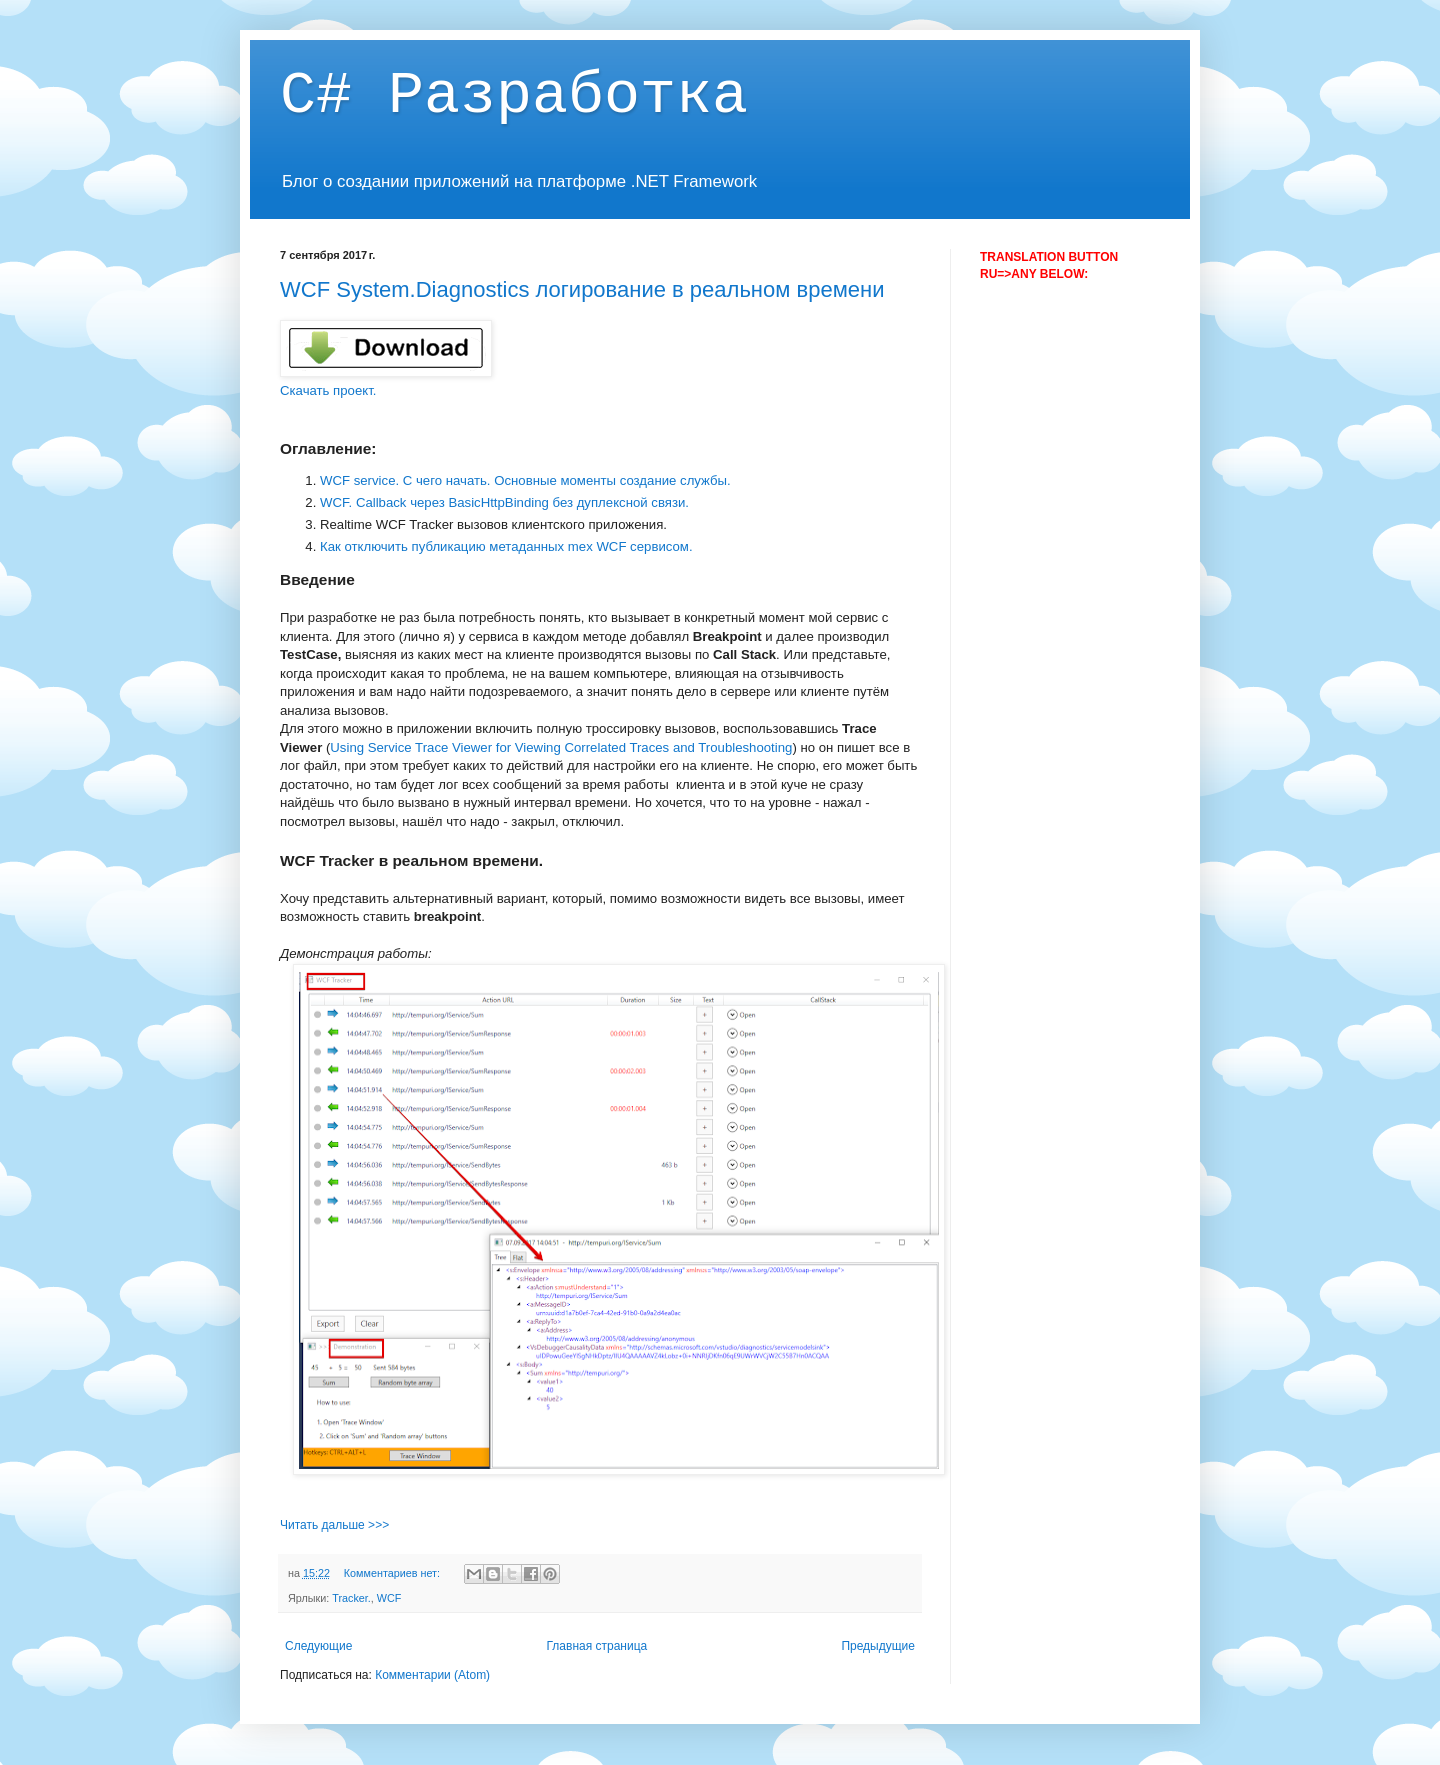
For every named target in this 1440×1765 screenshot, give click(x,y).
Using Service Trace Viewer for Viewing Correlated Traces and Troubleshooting (561, 747)
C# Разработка (514, 96)
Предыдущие (878, 1646)
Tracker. (351, 1598)
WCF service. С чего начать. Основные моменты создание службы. (527, 480)
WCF (389, 1598)
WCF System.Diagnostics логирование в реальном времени (582, 289)
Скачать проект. (328, 390)
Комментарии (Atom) (432, 1675)
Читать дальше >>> (334, 1525)
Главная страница (597, 1646)
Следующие (318, 1646)
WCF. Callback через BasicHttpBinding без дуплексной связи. (504, 502)
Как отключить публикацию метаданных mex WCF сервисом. (508, 546)
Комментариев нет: (393, 1573)
